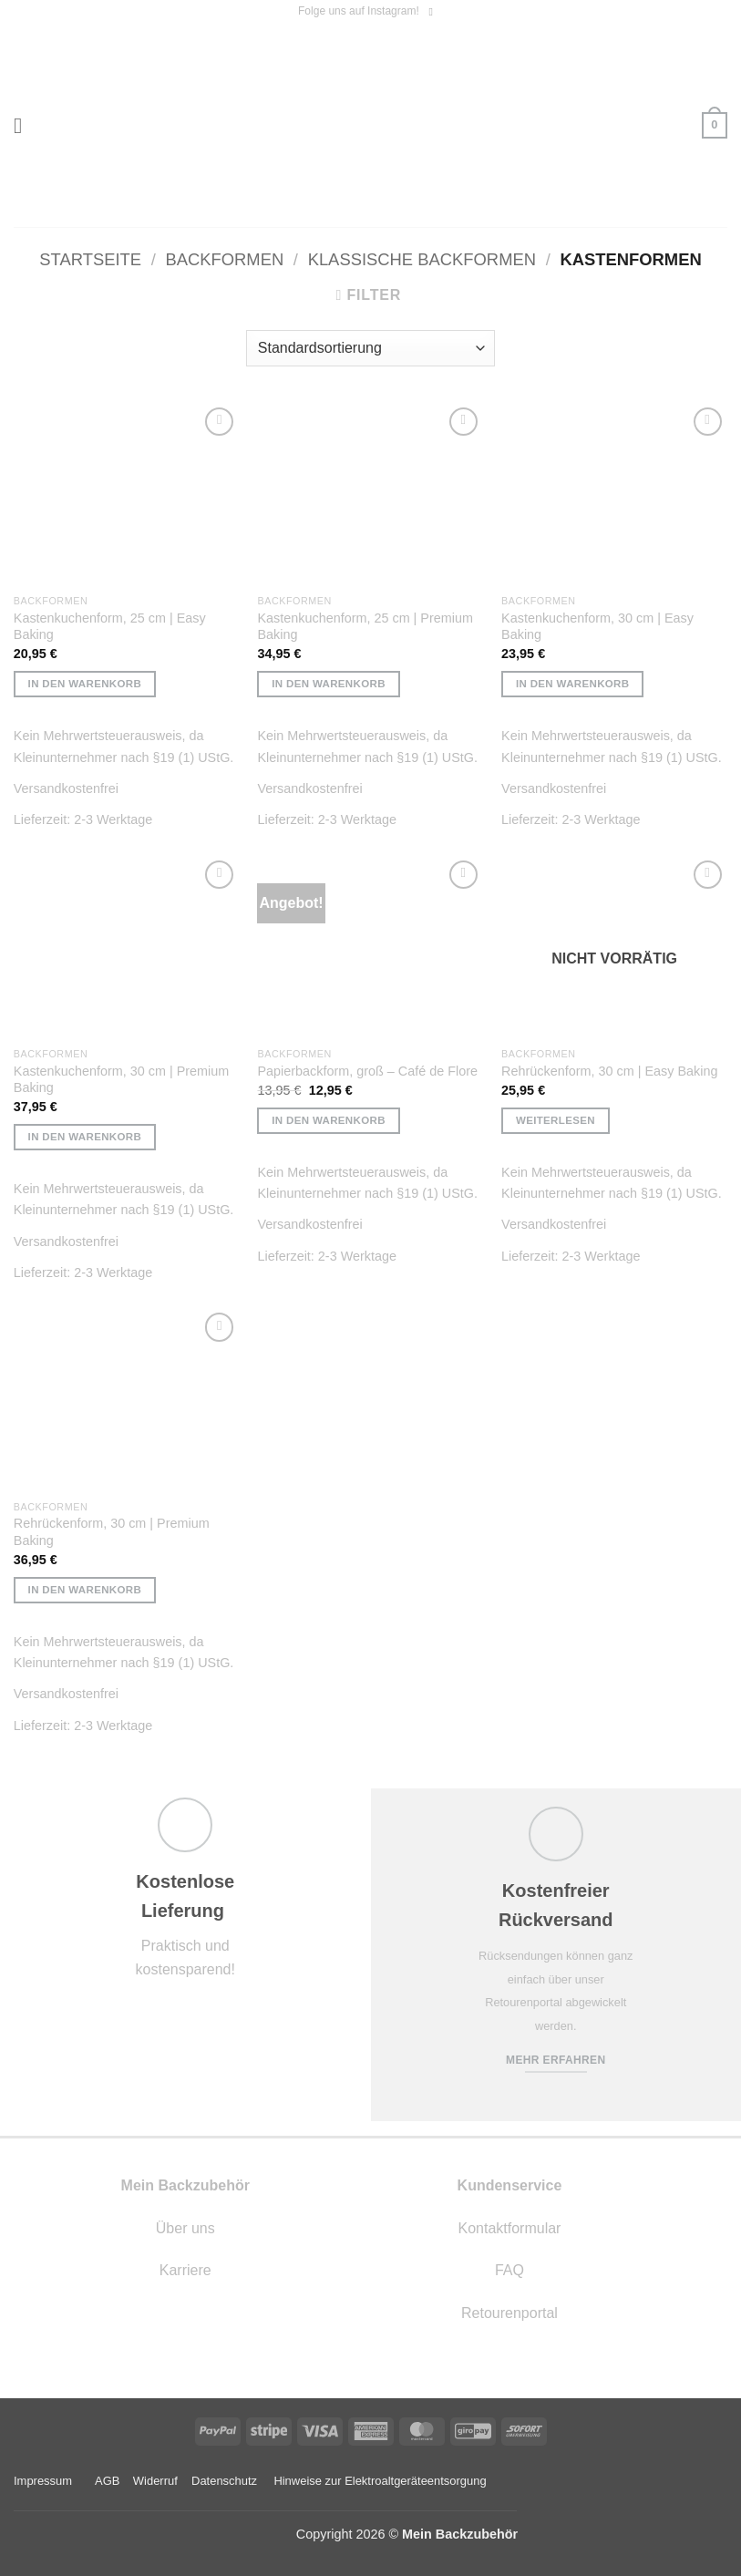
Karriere (185, 2270)
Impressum (43, 2481)
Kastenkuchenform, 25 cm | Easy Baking (110, 627)
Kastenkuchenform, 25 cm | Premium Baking (364, 627)
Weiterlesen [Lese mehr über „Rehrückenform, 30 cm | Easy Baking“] (555, 1120)
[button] (25, 125)
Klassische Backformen (422, 259)
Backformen (224, 259)
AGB (107, 2481)
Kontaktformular (509, 2228)
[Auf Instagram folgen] (433, 11)
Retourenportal (509, 2313)
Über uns (185, 2228)
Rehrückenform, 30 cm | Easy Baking (609, 1071)
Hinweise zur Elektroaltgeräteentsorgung (381, 2481)
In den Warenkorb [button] (85, 683)
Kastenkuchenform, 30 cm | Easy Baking (597, 627)
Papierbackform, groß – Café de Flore (367, 1071)
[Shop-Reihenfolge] (370, 348)
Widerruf (155, 2481)
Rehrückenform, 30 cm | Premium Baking (112, 1532)
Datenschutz (224, 2481)
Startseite (90, 259)
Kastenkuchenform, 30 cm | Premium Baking (121, 1080)
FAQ (509, 2270)
